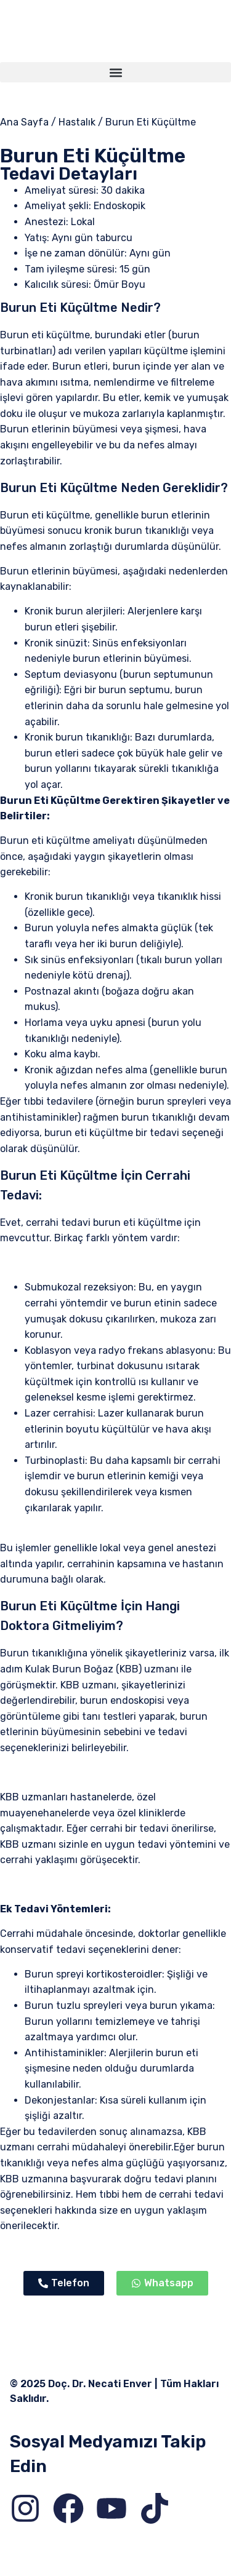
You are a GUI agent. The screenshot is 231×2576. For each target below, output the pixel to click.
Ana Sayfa (24, 122)
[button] (115, 72)
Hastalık (77, 122)
